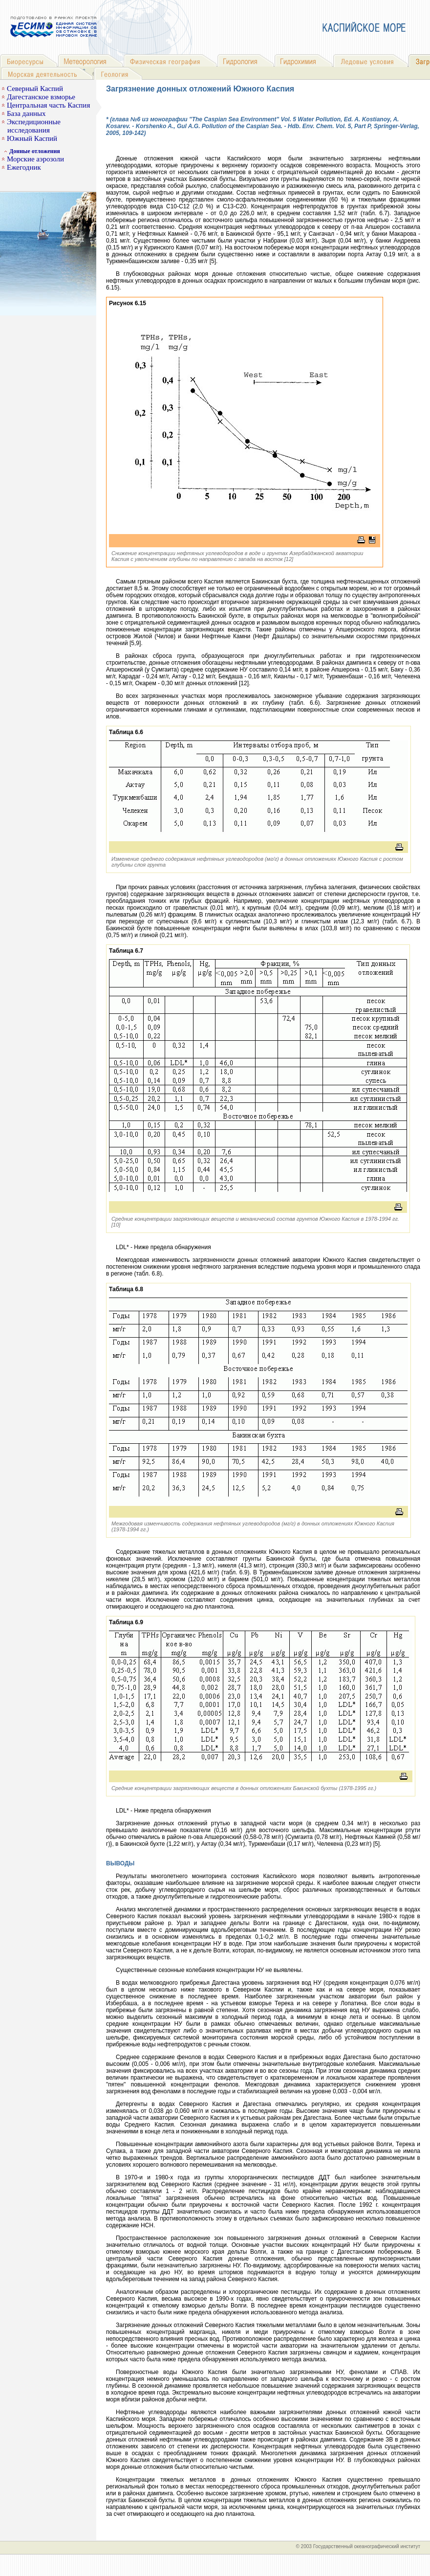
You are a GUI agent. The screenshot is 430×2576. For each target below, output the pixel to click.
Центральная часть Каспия (48, 105)
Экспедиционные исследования (34, 126)
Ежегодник (24, 167)
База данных (26, 113)
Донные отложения (34, 151)
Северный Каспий (35, 88)
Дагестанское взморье (41, 97)
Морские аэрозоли (35, 159)
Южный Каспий (32, 138)
